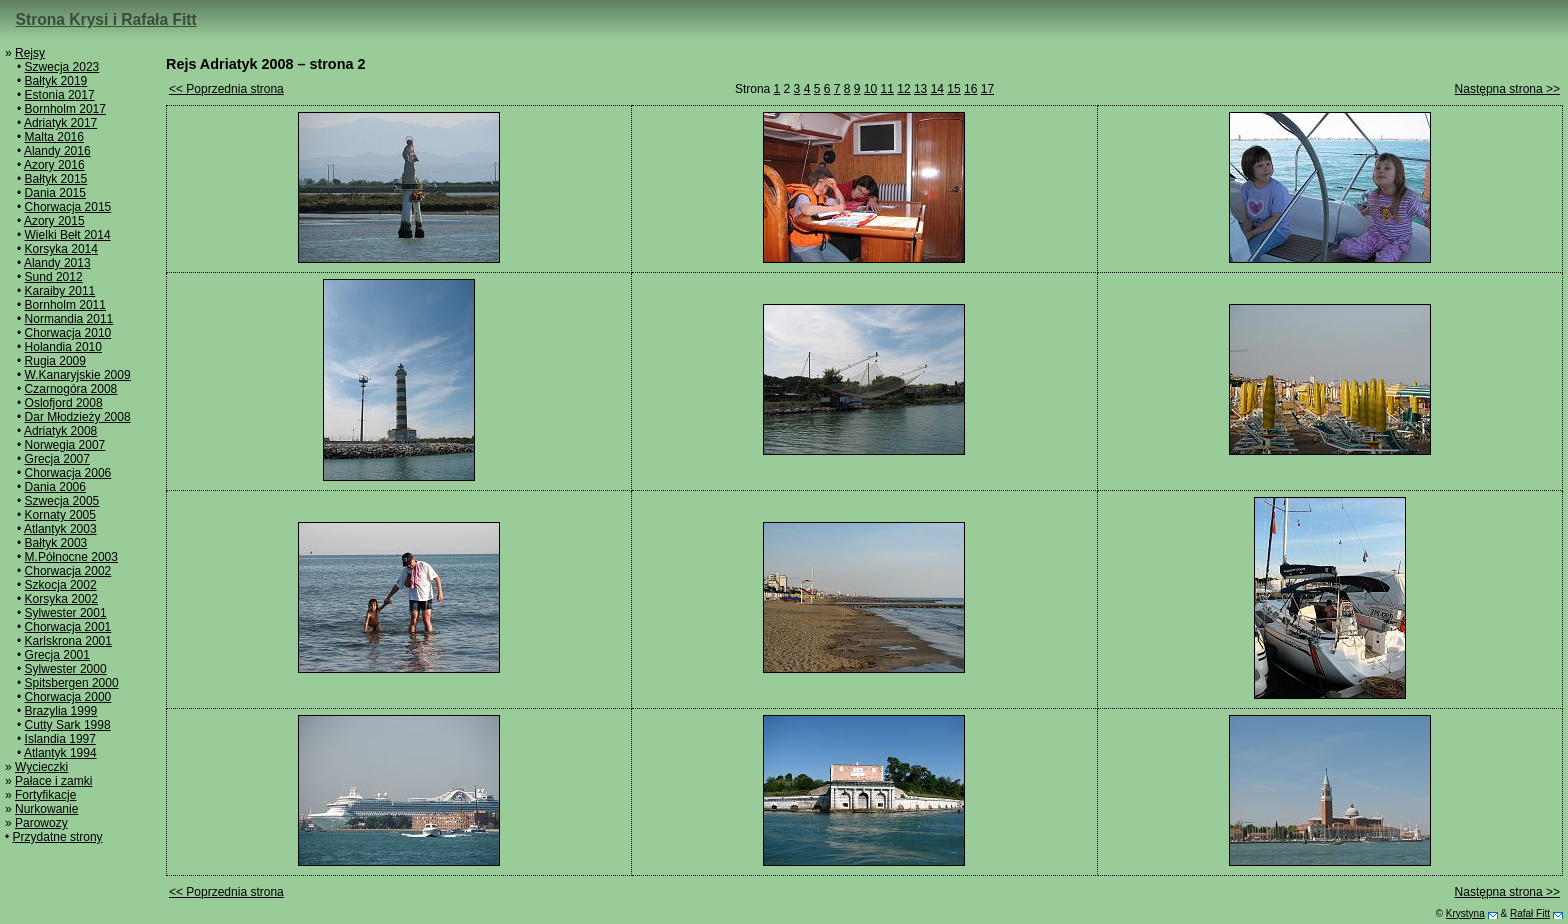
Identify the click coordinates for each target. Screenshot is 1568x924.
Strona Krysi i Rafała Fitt (106, 19)
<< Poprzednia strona (226, 89)
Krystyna (1465, 913)
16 (970, 89)
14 (937, 89)
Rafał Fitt (1530, 913)
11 (887, 89)
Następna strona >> (1507, 89)
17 (987, 89)
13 (920, 89)
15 (953, 89)
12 (903, 89)
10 (870, 89)
